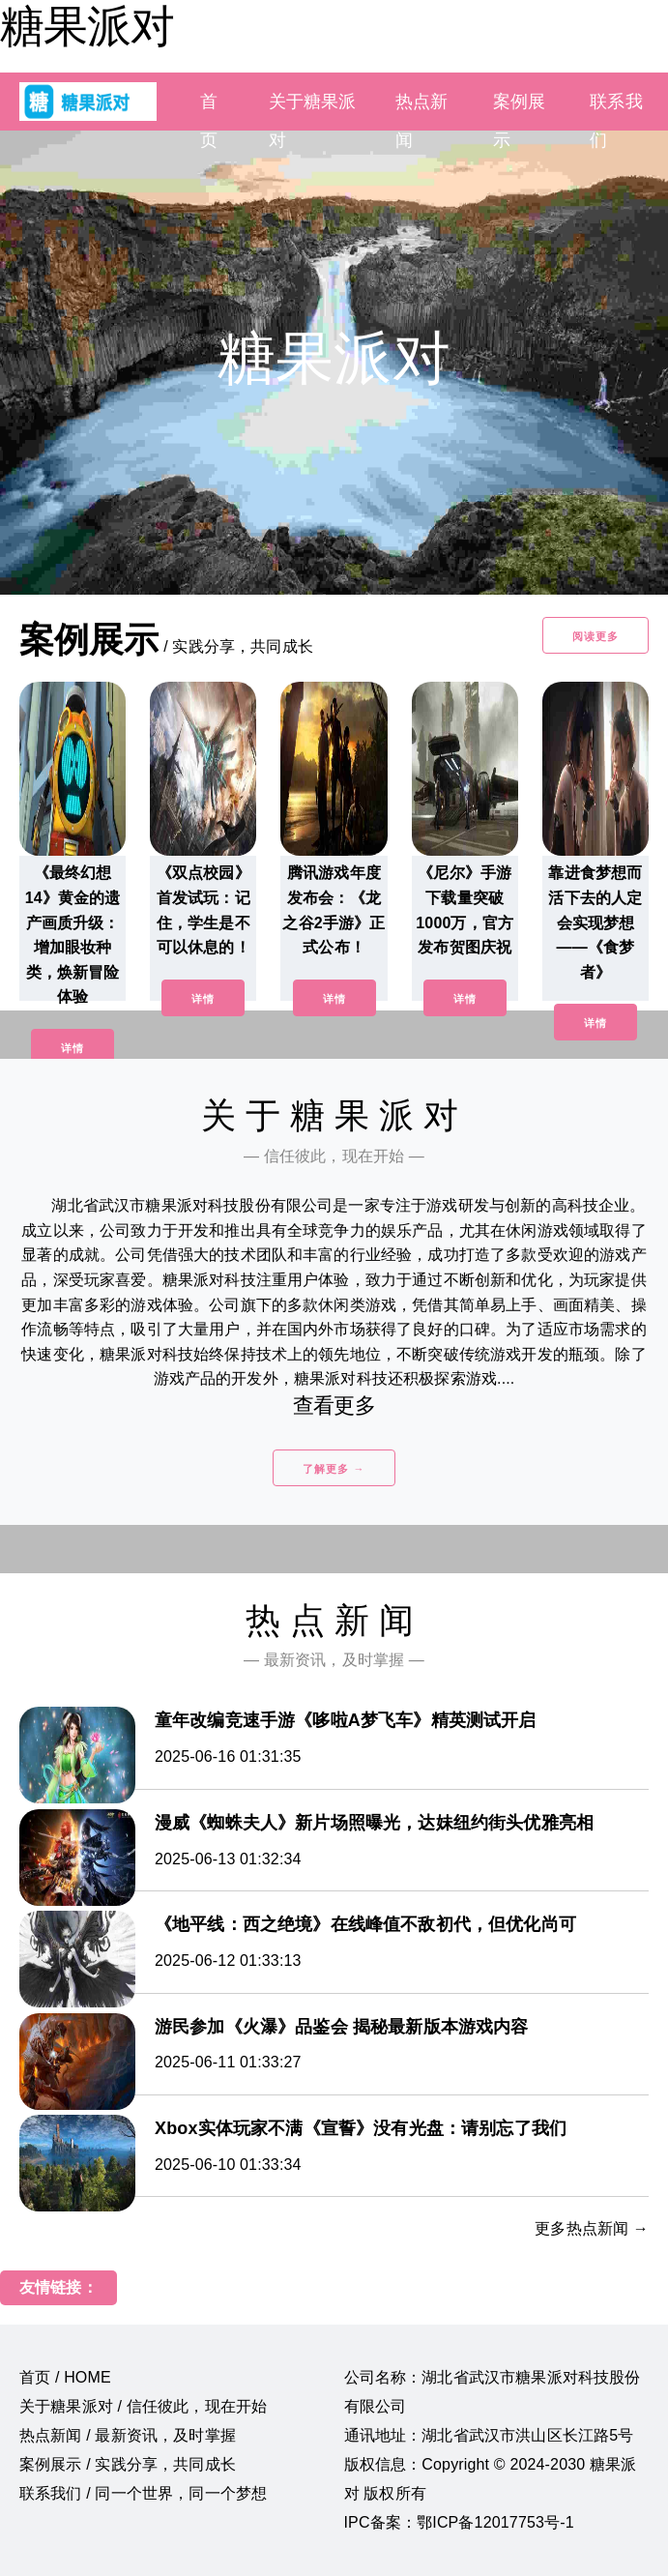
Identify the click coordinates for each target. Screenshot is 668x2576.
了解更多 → (333, 1469)
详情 (72, 1048)
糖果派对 (87, 26)
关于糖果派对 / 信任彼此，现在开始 (143, 2406)
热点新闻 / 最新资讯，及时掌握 (127, 2435)
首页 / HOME (65, 2377)
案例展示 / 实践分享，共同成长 (127, 2464)
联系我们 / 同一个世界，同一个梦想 (143, 2493)
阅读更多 (595, 636)
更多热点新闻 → (592, 2228)
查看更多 (334, 1405)
